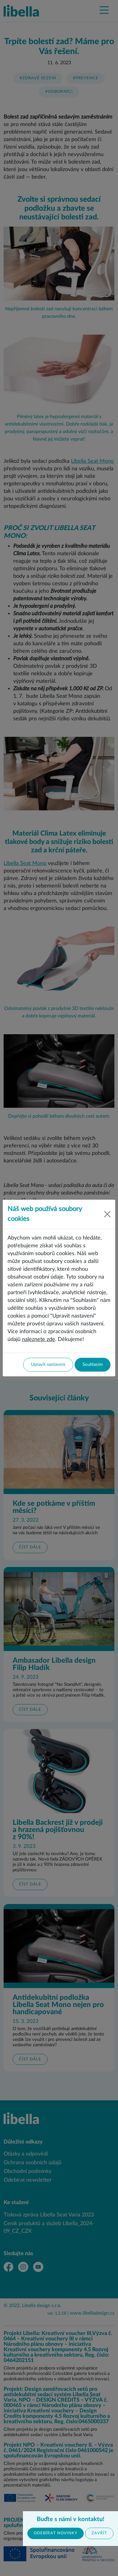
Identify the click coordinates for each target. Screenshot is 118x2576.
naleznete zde (38, 1339)
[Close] (107, 1214)
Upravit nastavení (48, 1364)
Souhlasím (92, 1364)
